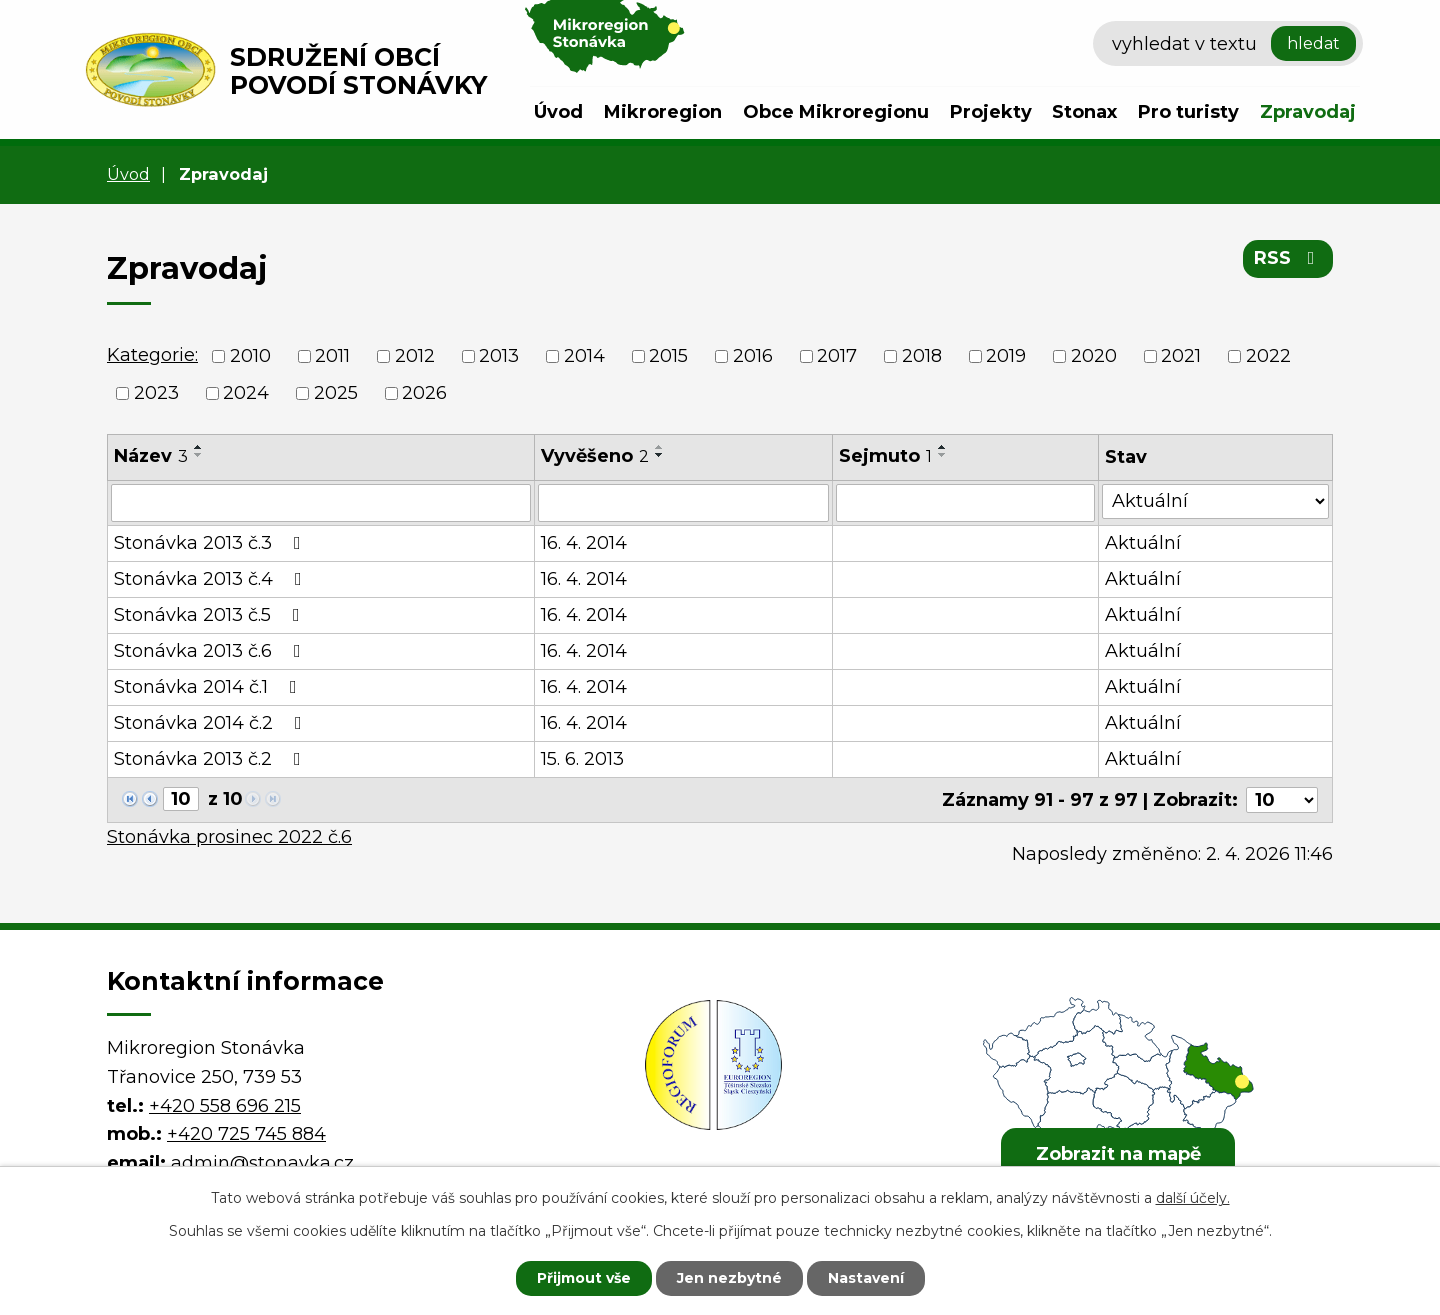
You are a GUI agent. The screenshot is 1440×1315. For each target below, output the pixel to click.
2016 (753, 356)
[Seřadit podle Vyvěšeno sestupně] (660, 455)
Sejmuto (885, 456)
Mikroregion (663, 112)
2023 (156, 393)
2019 (1006, 356)
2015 (668, 356)
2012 (415, 356)
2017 (837, 356)
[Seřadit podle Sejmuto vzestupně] (943, 447)
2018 (922, 356)
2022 (1268, 356)
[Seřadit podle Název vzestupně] (199, 447)
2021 (1181, 356)
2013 (499, 356)
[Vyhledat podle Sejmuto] (966, 503)
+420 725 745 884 (246, 1134)
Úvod (558, 112)
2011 (332, 356)
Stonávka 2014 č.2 (212, 723)
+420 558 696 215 (225, 1105)
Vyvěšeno (595, 456)
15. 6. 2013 (582, 759)
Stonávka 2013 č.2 (211, 759)
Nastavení (866, 1278)
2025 (336, 393)
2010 (250, 356)
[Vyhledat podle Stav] (1215, 501)
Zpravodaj (1308, 112)
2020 (1094, 356)
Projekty (991, 112)
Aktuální (1143, 543)
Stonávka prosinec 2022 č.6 (229, 837)
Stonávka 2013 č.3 (211, 543)
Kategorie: (152, 355)
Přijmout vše (584, 1278)
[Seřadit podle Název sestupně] (199, 455)
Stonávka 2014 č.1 (209, 687)
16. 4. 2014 (584, 543)
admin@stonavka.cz (262, 1163)
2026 (424, 393)
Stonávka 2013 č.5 (211, 615)
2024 (246, 393)
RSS (1288, 258)
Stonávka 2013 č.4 (212, 579)
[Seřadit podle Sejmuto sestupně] (943, 455)
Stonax (1084, 112)
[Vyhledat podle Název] (321, 503)
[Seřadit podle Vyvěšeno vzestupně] (660, 447)
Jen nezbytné (729, 1278)
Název (151, 456)
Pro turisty (1188, 112)
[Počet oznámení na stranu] (1282, 800)
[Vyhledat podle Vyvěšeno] (683, 503)
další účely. (1193, 1198)
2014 (584, 356)
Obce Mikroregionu (836, 112)
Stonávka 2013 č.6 (211, 651)
